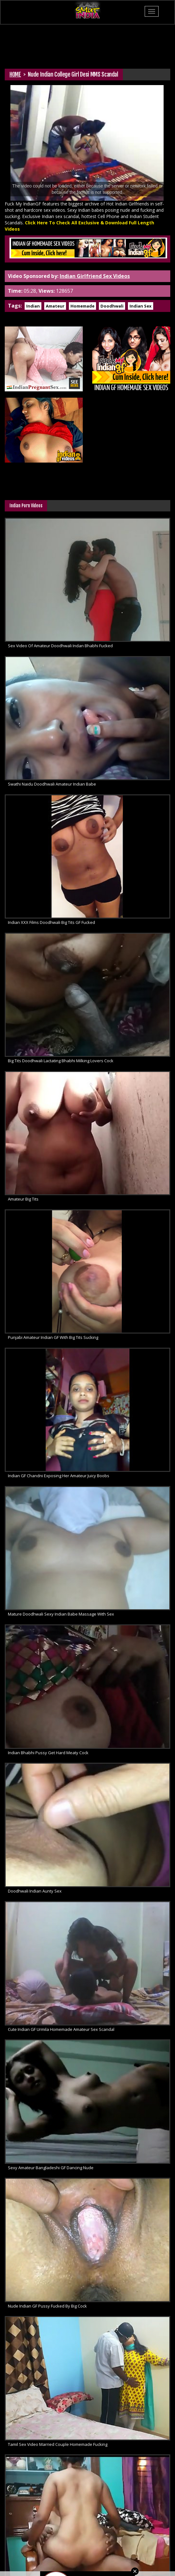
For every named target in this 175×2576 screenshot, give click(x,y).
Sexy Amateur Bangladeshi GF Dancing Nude (51, 2167)
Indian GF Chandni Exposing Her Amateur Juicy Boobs (58, 1475)
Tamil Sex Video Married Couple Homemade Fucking (57, 2444)
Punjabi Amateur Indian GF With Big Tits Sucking (53, 1337)
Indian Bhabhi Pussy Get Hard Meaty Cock (48, 1752)
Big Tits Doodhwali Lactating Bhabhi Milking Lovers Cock (60, 1060)
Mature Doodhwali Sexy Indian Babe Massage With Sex (61, 1614)
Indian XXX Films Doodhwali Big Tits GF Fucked (51, 922)
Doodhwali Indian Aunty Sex (35, 1891)
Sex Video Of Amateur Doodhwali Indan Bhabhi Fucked (60, 645)
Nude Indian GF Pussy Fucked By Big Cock (47, 2306)
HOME (15, 74)
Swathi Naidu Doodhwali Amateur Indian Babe (52, 784)
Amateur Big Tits (23, 1199)
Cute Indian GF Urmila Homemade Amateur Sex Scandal (61, 2029)
